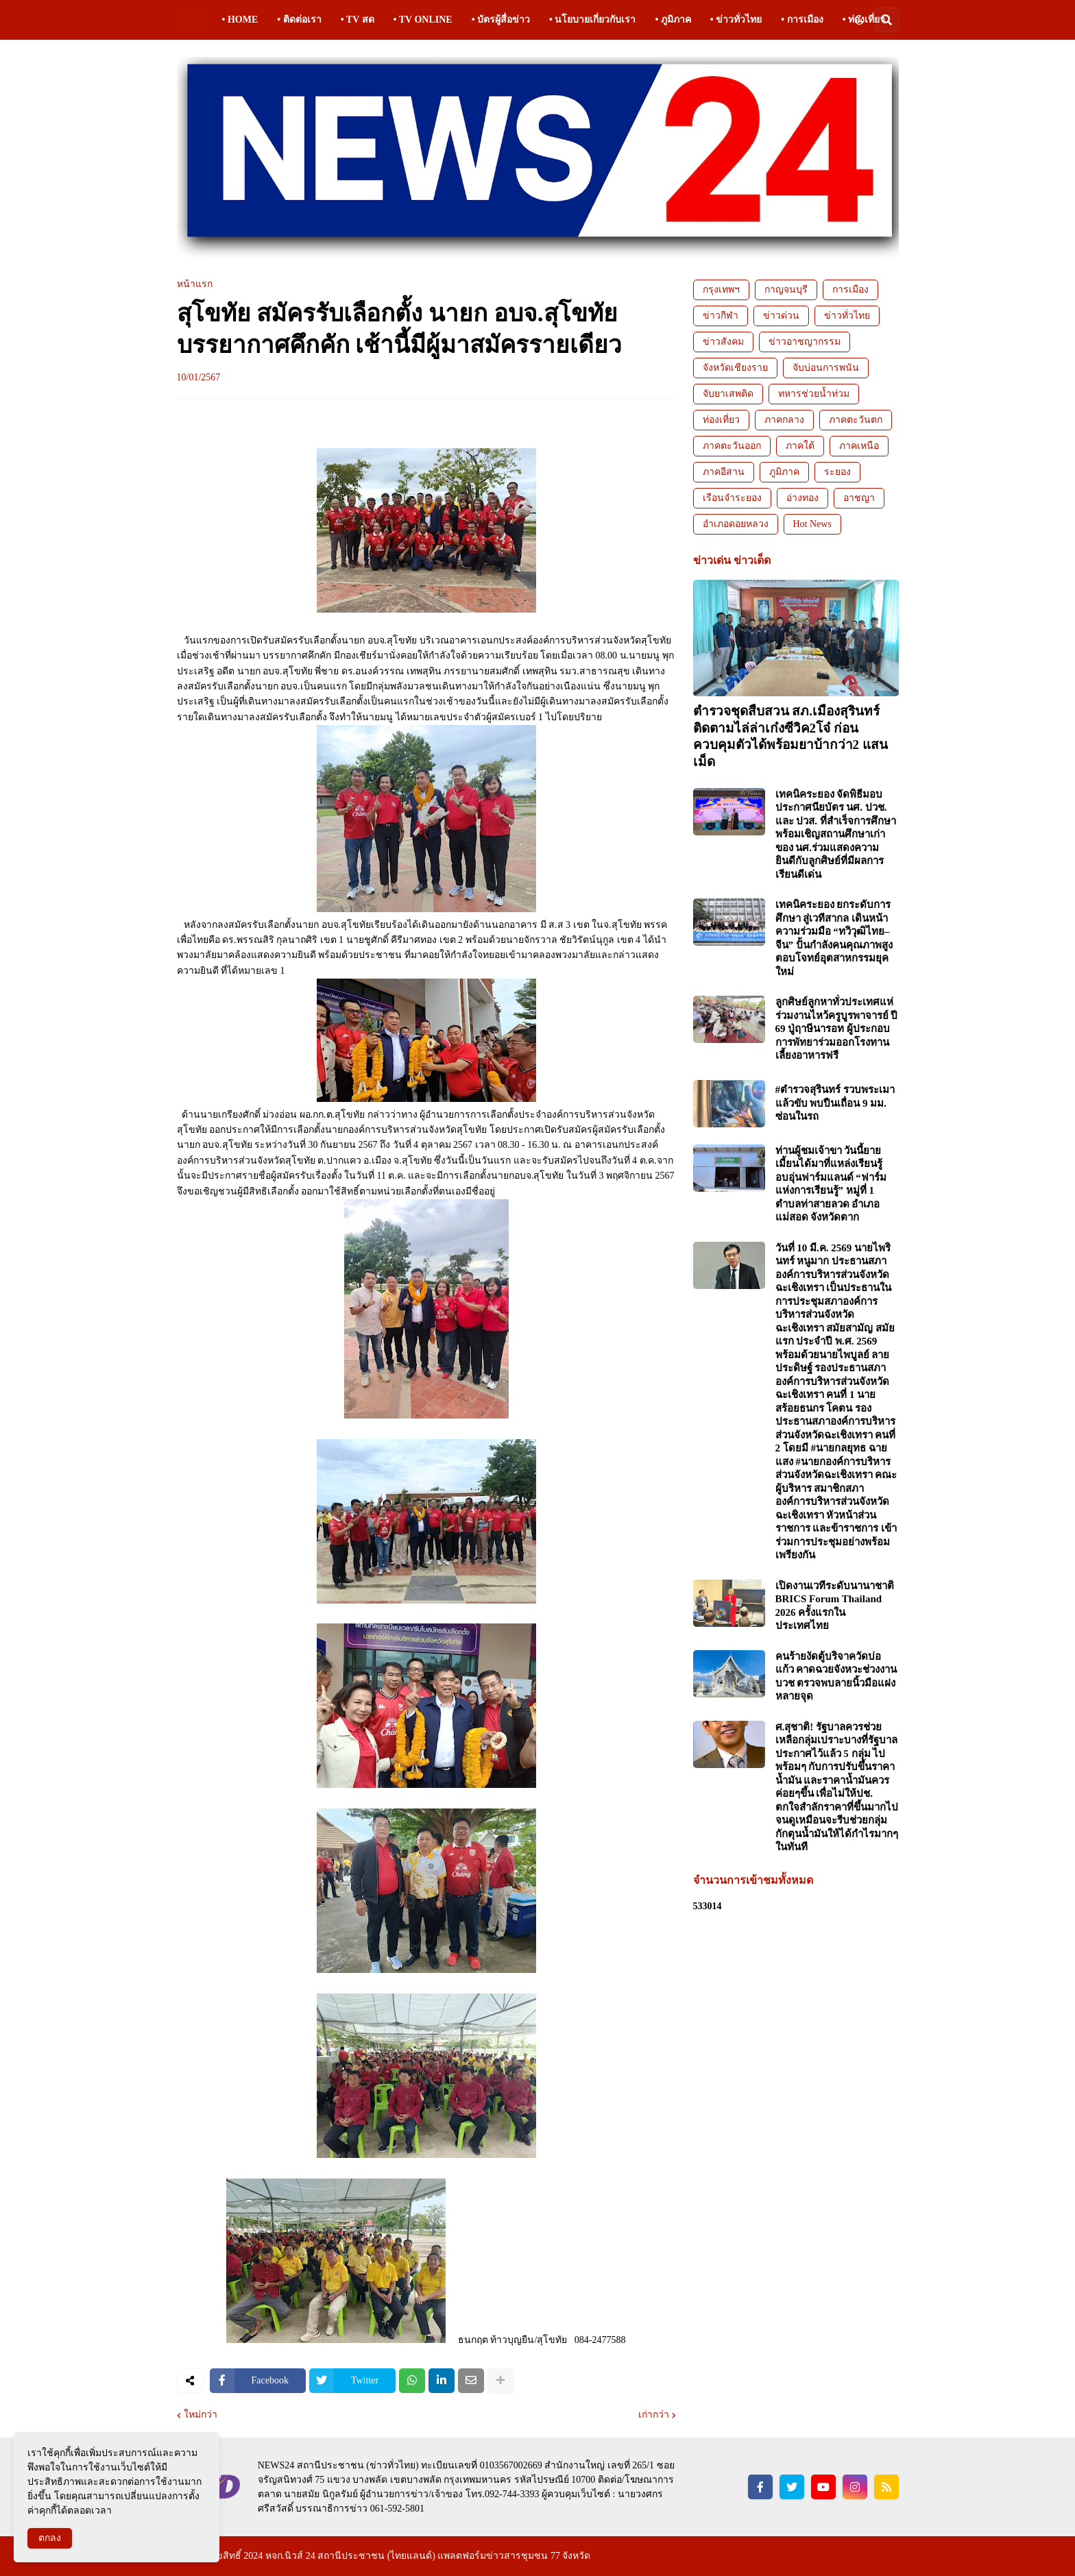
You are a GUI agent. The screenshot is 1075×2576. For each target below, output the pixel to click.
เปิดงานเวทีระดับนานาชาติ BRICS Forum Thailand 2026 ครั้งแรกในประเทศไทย (834, 1606)
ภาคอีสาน (724, 472)
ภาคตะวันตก (855, 420)
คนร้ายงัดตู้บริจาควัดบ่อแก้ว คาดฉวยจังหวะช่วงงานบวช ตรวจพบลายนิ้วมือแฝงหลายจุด (836, 1676)
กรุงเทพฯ (721, 289)
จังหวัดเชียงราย (735, 368)
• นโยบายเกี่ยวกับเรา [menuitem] (592, 19)
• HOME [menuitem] (240, 19)
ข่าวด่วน (781, 315)
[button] (859, 20)
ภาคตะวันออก (732, 446)
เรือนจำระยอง (732, 498)
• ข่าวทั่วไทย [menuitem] (736, 19)
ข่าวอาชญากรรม (805, 341)
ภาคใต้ (800, 446)
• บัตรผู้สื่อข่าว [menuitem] (501, 19)
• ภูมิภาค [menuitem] (672, 19)
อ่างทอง (802, 498)
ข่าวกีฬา (720, 315)
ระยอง (837, 472)
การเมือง (850, 289)
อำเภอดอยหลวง (736, 524)
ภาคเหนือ (859, 446)
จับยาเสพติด (728, 394)
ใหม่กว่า (200, 2415)
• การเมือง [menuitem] (802, 19)
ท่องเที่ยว (721, 420)
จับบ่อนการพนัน (826, 368)
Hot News (812, 524)
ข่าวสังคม (723, 341)
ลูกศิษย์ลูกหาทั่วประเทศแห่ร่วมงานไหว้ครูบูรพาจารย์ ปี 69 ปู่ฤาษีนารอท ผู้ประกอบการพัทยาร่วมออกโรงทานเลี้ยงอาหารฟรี (836, 1028)
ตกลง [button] (49, 2538)
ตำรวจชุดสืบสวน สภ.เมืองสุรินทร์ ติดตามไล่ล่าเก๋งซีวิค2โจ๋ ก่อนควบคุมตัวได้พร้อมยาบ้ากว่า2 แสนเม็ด (790, 736)
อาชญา (859, 498)
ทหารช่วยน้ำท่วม (813, 394)
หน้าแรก (195, 284)
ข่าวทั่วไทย (847, 315)
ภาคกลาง (784, 420)
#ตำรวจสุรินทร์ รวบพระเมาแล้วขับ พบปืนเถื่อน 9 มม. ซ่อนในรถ (835, 1103)
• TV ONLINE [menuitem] (423, 19)
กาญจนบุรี (786, 289)
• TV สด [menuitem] (357, 19)
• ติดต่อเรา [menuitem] (299, 19)
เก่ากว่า (653, 2415)
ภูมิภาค (784, 472)
